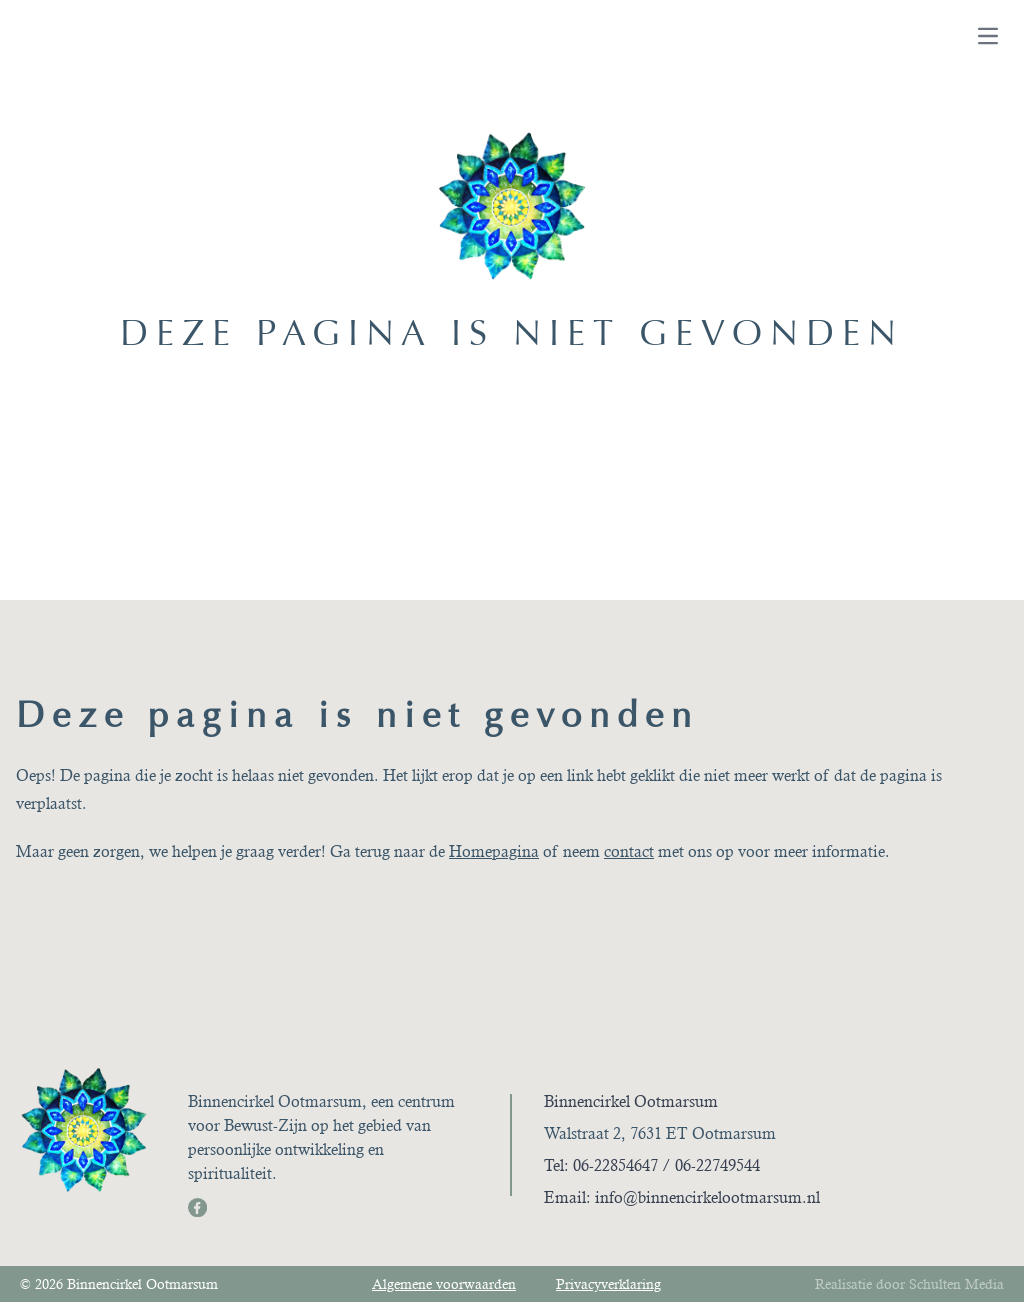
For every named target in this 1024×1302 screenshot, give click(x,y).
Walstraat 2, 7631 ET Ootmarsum (660, 1133)
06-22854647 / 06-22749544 (666, 1165)
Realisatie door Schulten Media (909, 1284)
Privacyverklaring (608, 1284)
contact (629, 851)
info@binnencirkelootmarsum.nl (707, 1197)
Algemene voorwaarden (444, 1284)
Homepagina (494, 851)
